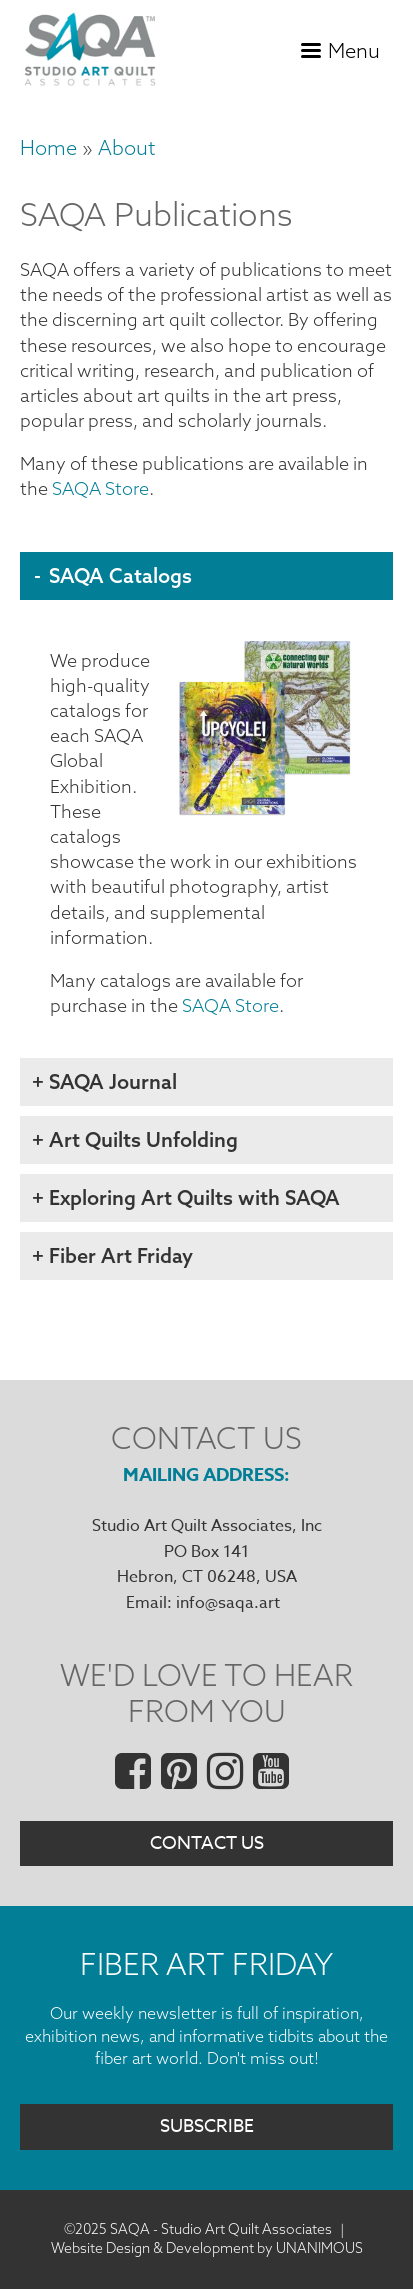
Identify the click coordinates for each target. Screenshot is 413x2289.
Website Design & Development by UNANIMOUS (207, 2248)
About (126, 147)
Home (48, 147)
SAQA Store (100, 488)
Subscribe (207, 2126)
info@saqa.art (228, 1603)
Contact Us (207, 1843)
